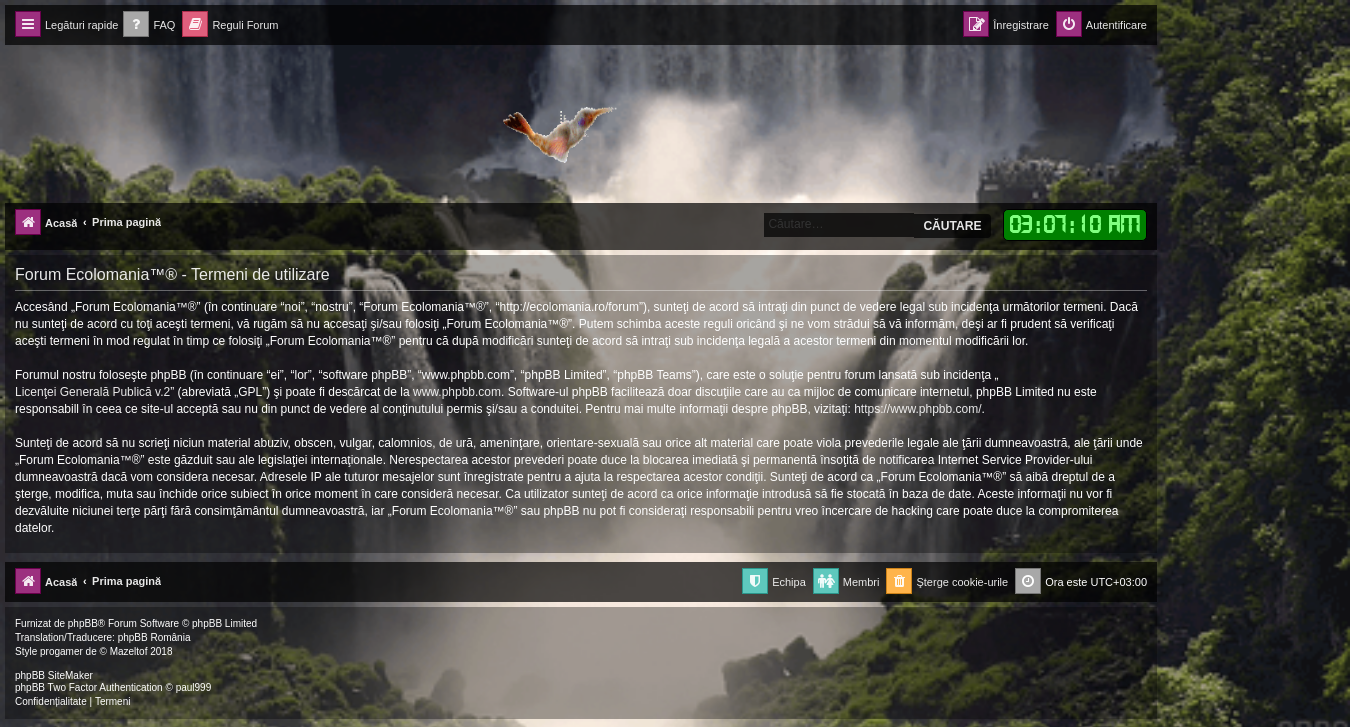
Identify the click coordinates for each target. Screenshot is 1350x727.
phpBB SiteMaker (54, 675)
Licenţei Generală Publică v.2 (92, 392)
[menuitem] (149, 25)
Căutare (952, 226)
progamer (61, 651)
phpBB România (154, 637)
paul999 (194, 687)
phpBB (83, 623)
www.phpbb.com (457, 392)
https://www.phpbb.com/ (917, 409)
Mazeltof (129, 651)
